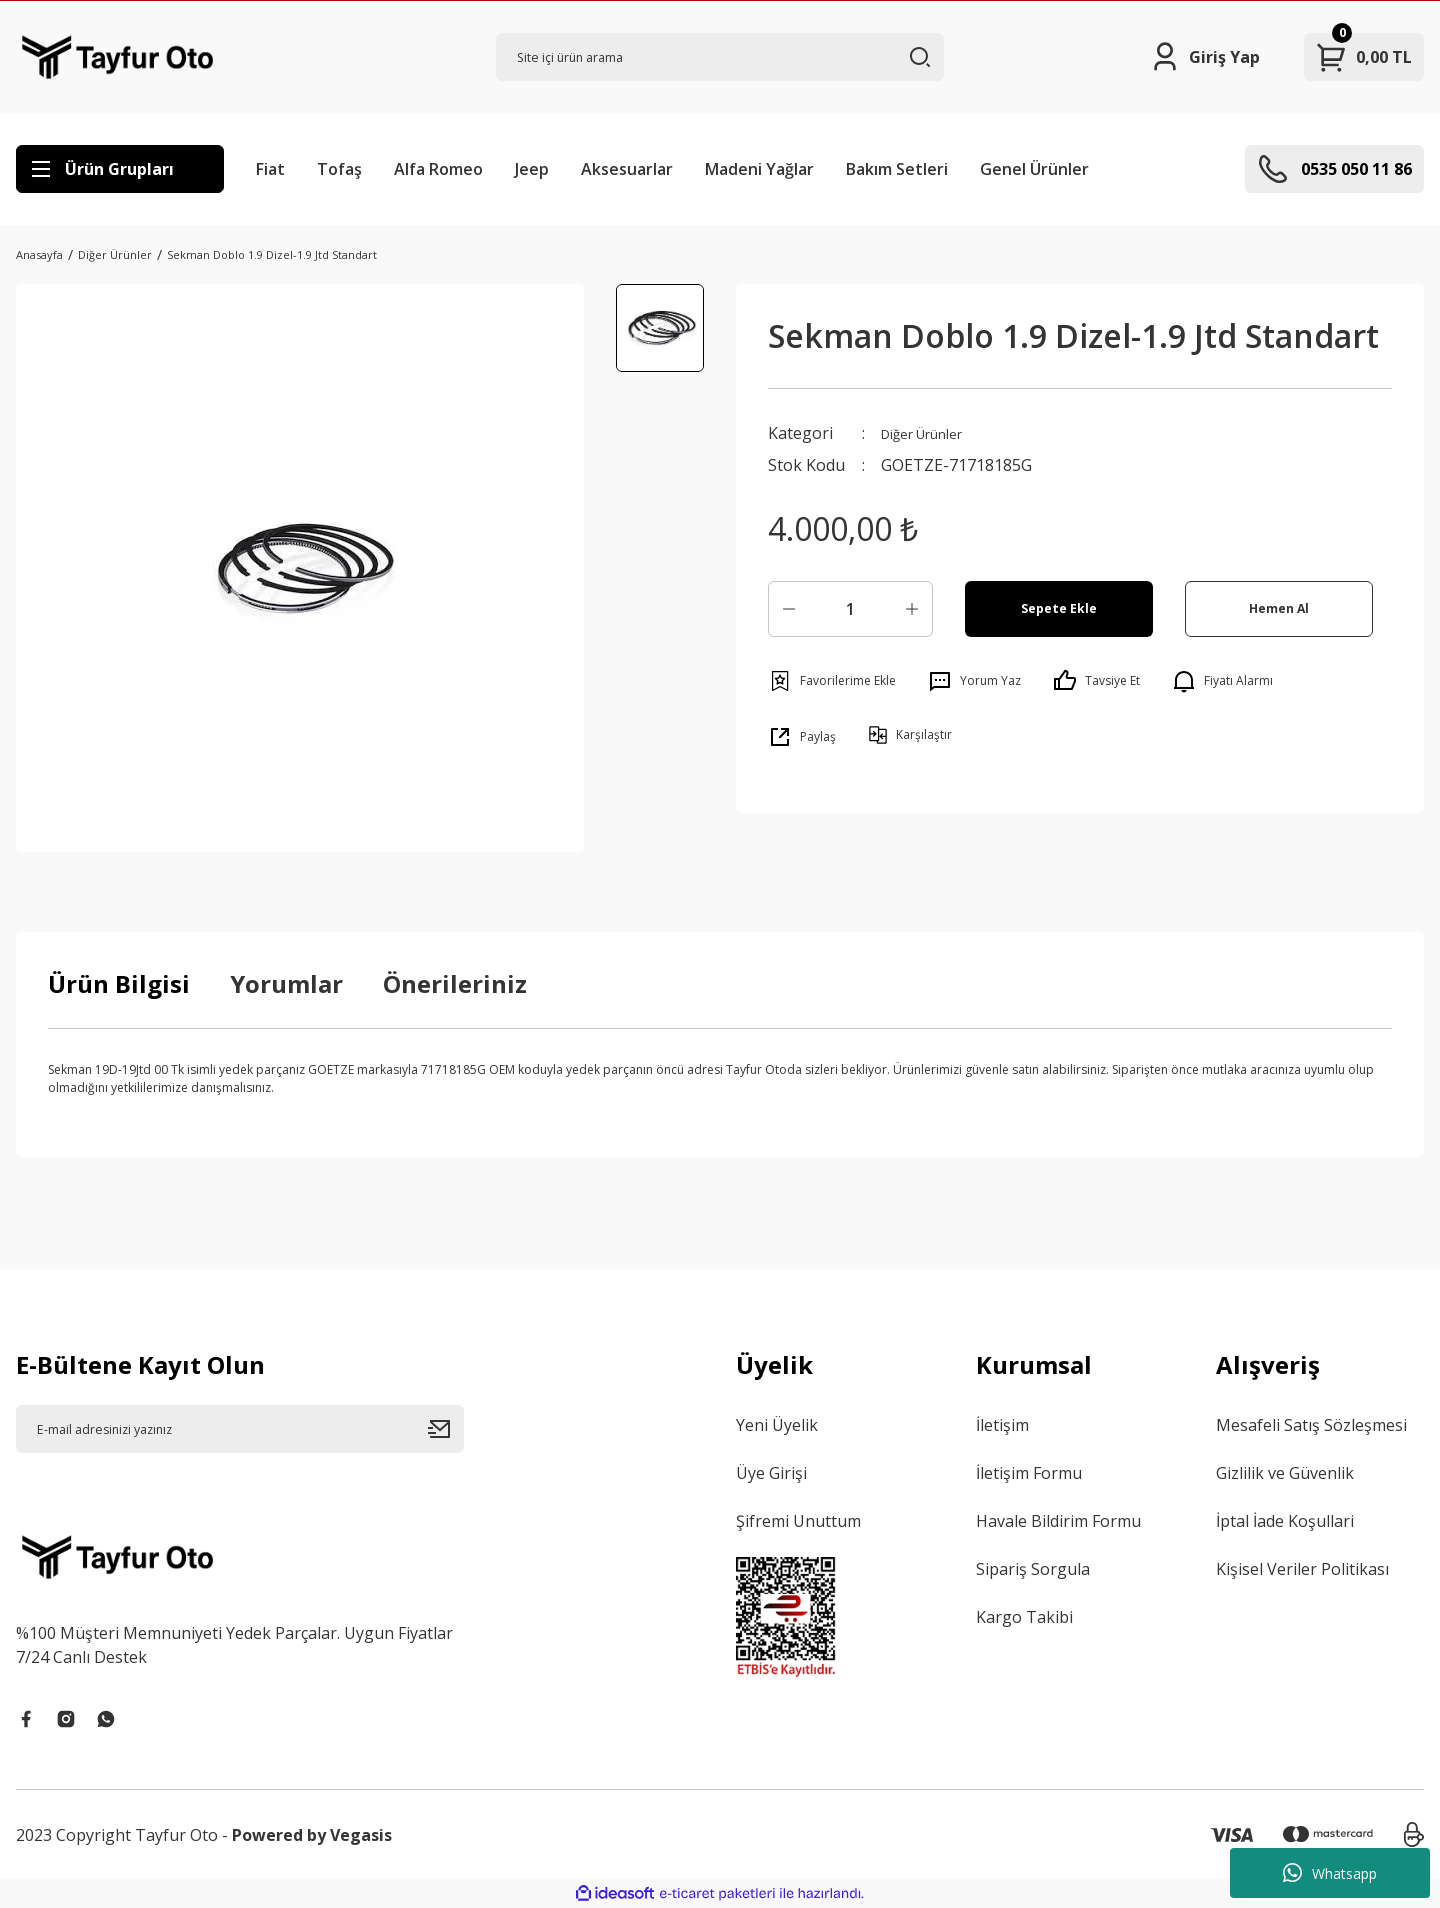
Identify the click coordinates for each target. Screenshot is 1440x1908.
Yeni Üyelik (777, 1425)
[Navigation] (120, 169)
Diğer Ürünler (933, 433)
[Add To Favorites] (832, 681)
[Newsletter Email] (240, 1429)
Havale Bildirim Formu (1058, 1521)
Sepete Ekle (1059, 608)
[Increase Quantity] (912, 609)
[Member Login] (1204, 57)
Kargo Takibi (1024, 1617)
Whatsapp (1330, 1873)
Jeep (532, 169)
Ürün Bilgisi (119, 983)
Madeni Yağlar (759, 169)
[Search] (720, 57)
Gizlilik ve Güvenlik (1285, 1473)
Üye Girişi (771, 1473)
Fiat (270, 169)
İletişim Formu (1029, 1473)
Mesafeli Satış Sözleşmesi (1311, 1425)
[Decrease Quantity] (789, 609)
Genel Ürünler (1034, 169)
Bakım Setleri (897, 169)
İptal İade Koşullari (1285, 1521)
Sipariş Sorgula (1033, 1569)
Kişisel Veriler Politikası (1302, 1569)
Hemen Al (1279, 608)
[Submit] (446, 1429)
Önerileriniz (455, 983)
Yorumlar (286, 983)
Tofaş (339, 169)
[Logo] (117, 57)
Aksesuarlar (627, 169)
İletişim (1002, 1425)
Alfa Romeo (438, 169)
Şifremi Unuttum (798, 1521)
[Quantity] (850, 609)
